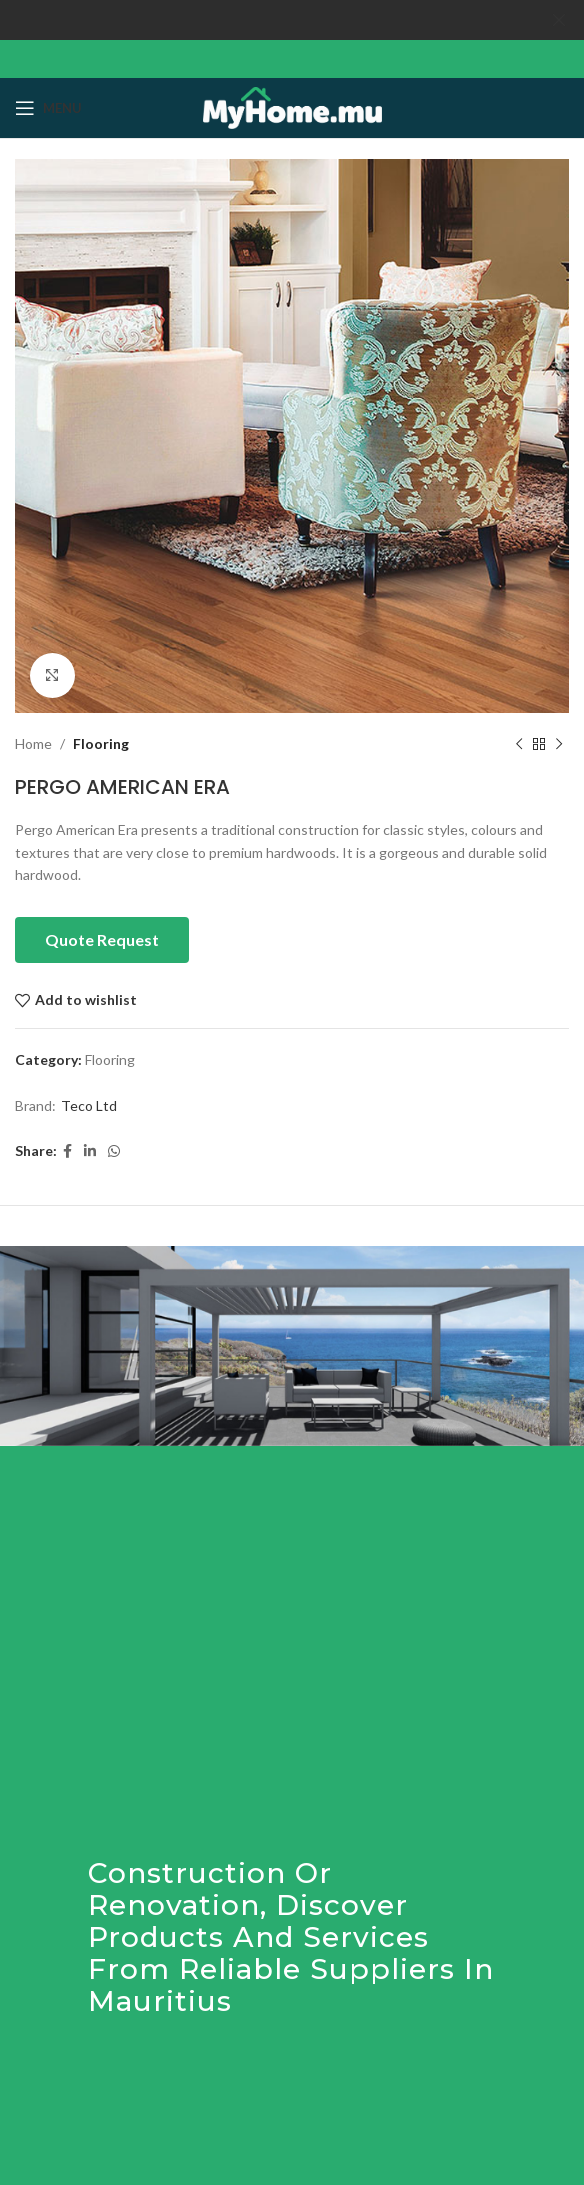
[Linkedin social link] (90, 1151)
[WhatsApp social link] (114, 1151)
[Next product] (559, 744)
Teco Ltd (89, 1105)
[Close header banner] (559, 20)
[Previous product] (519, 744)
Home (33, 743)
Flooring (101, 743)
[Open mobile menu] (48, 108)
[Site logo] (292, 106)
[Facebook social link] (67, 1151)
